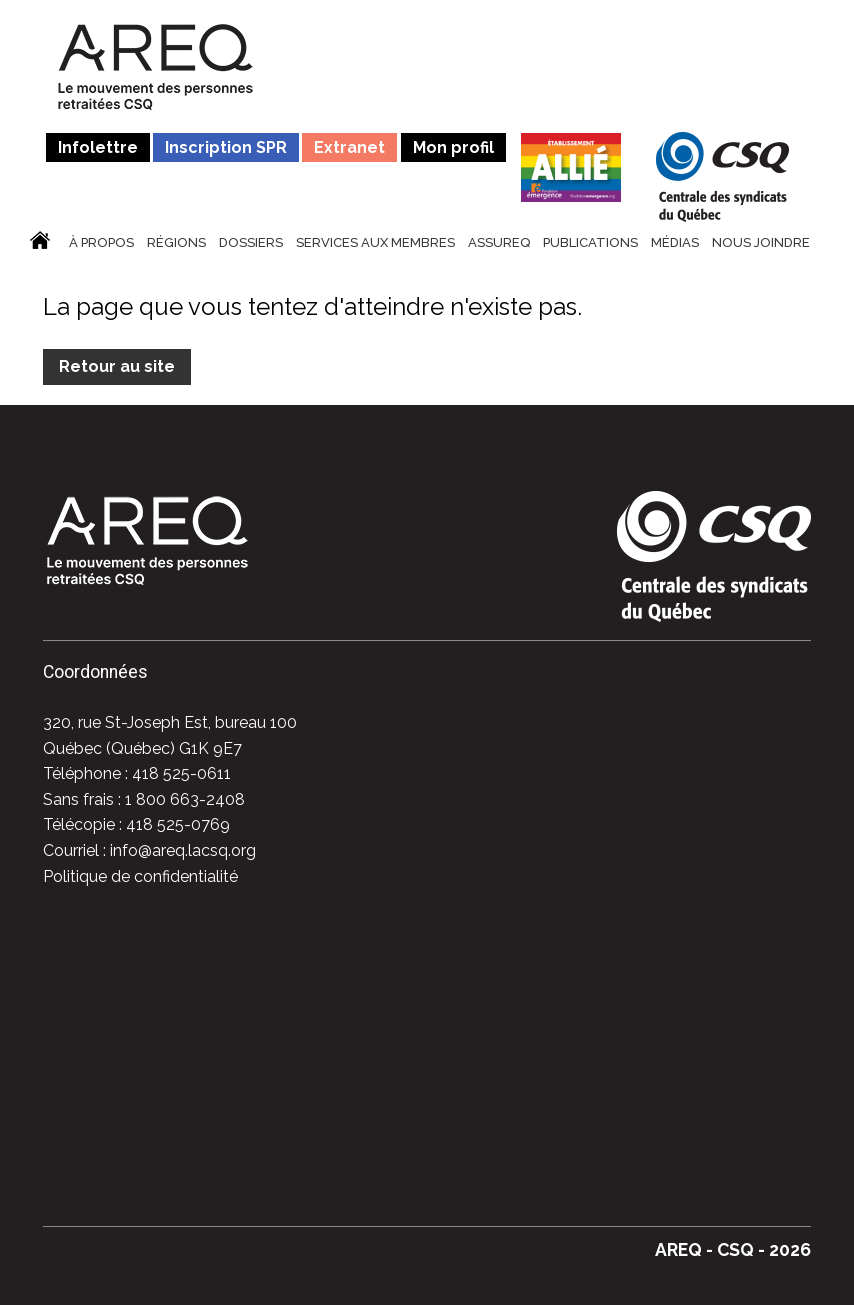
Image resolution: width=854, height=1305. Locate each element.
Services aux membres (375, 243)
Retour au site (117, 366)
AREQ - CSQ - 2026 (733, 1249)
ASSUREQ (499, 243)
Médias (675, 243)
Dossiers (251, 243)
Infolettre (98, 147)
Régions (176, 243)
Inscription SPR (226, 147)
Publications (590, 243)
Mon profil (453, 147)
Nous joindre (761, 243)
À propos (101, 243)
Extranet (349, 147)
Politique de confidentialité (140, 876)
